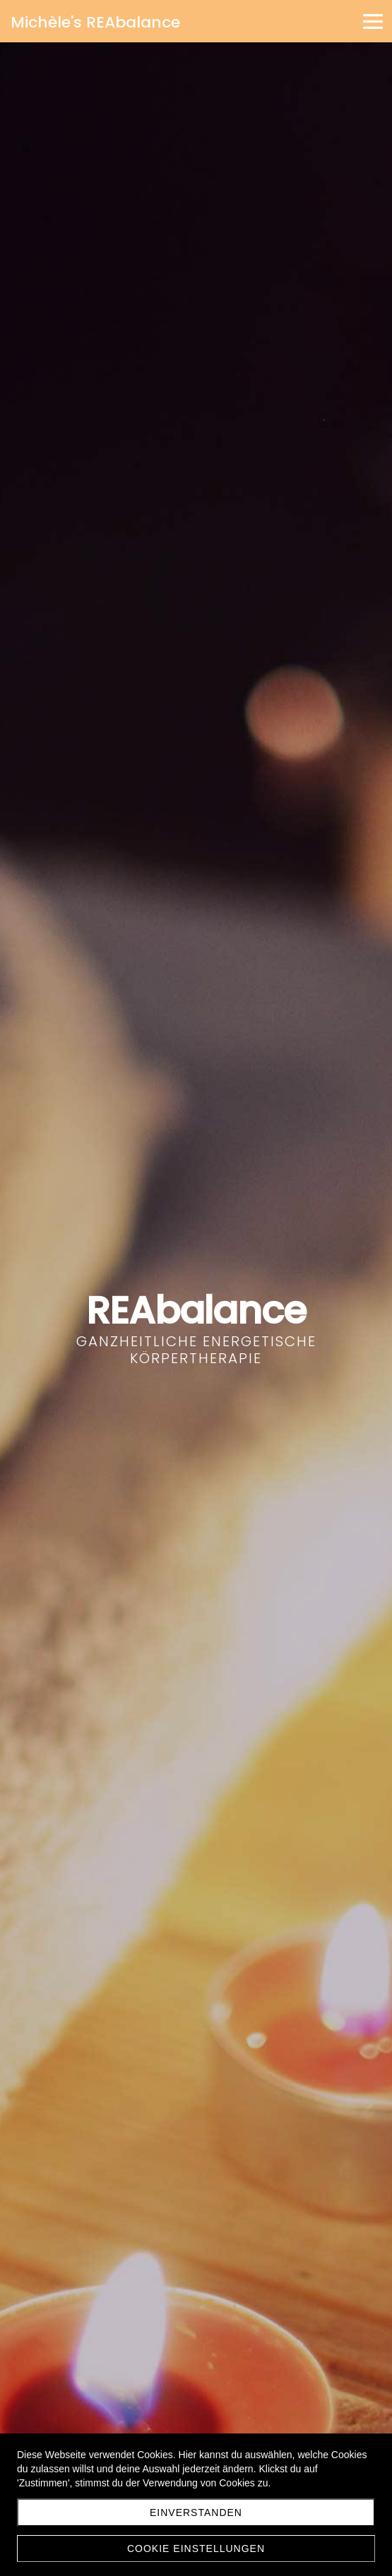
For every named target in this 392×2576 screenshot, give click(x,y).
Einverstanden (196, 2512)
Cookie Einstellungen (196, 2548)
